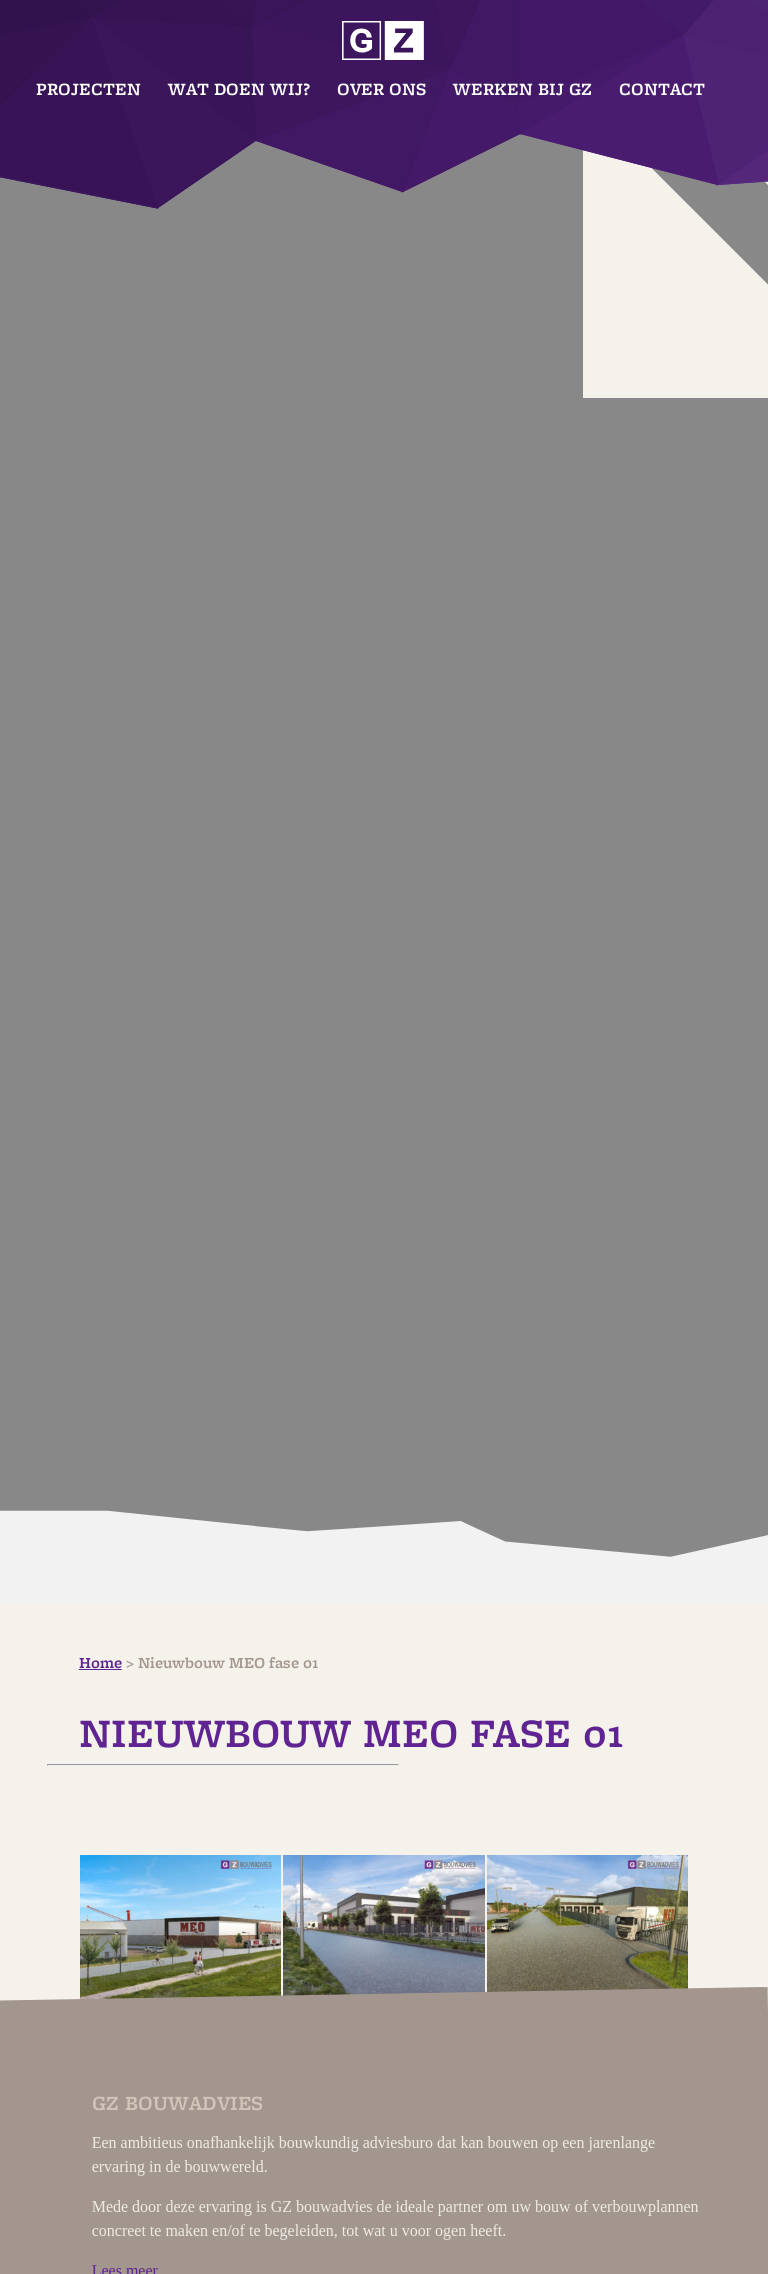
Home (100, 1663)
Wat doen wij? (239, 89)
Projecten (88, 89)
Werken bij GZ (522, 89)
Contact (662, 89)
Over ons (381, 89)
